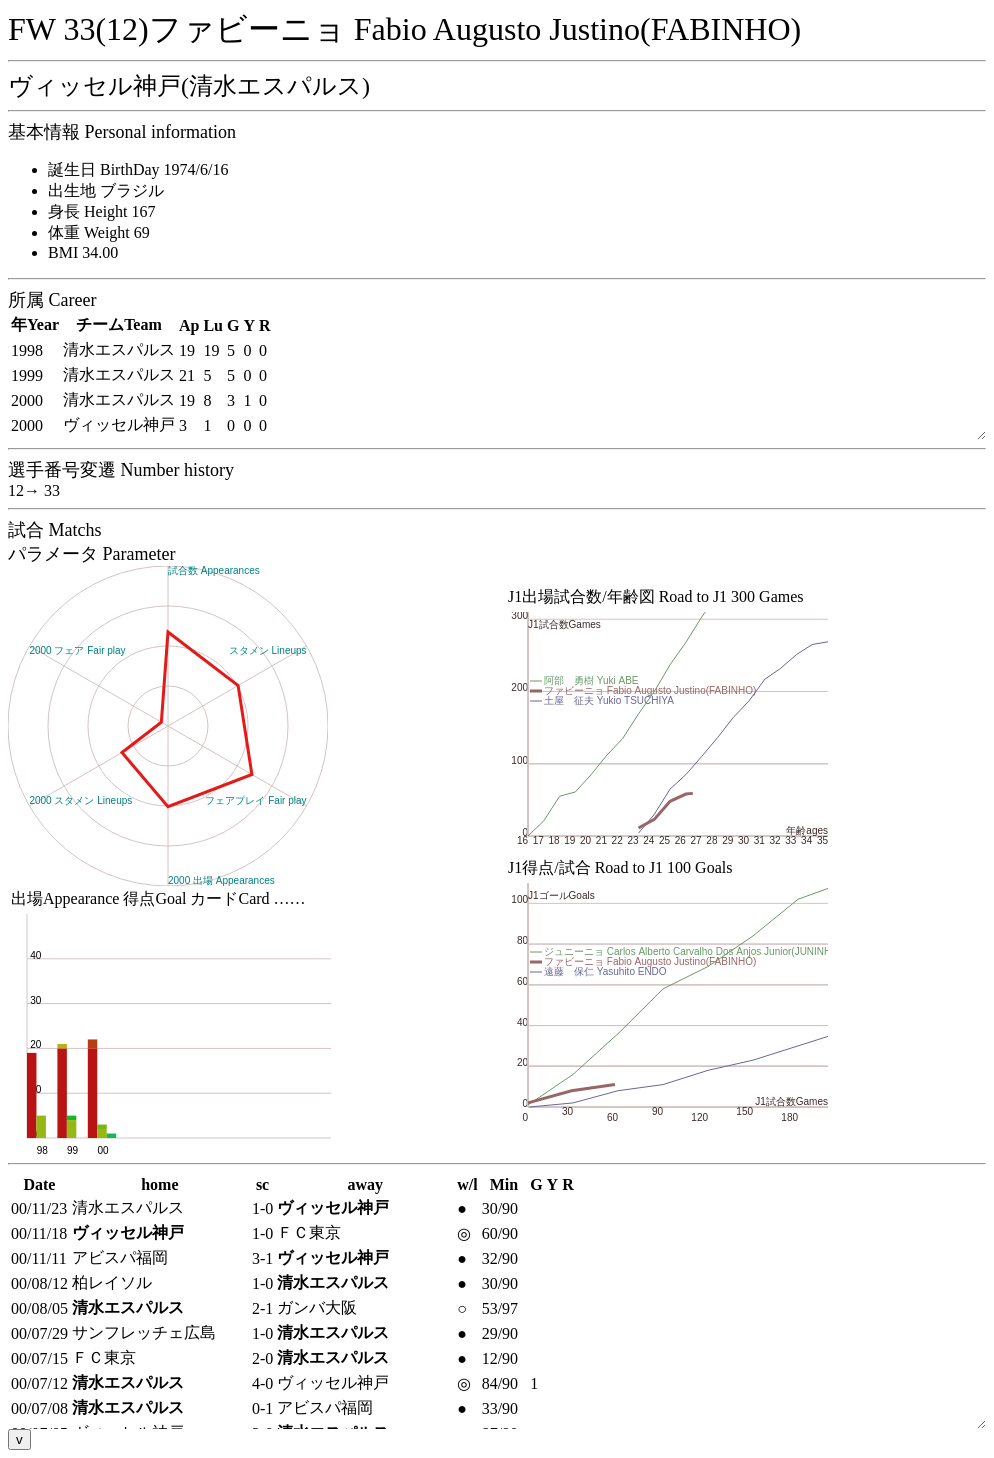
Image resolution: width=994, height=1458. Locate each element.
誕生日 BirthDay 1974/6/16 (138, 169)
